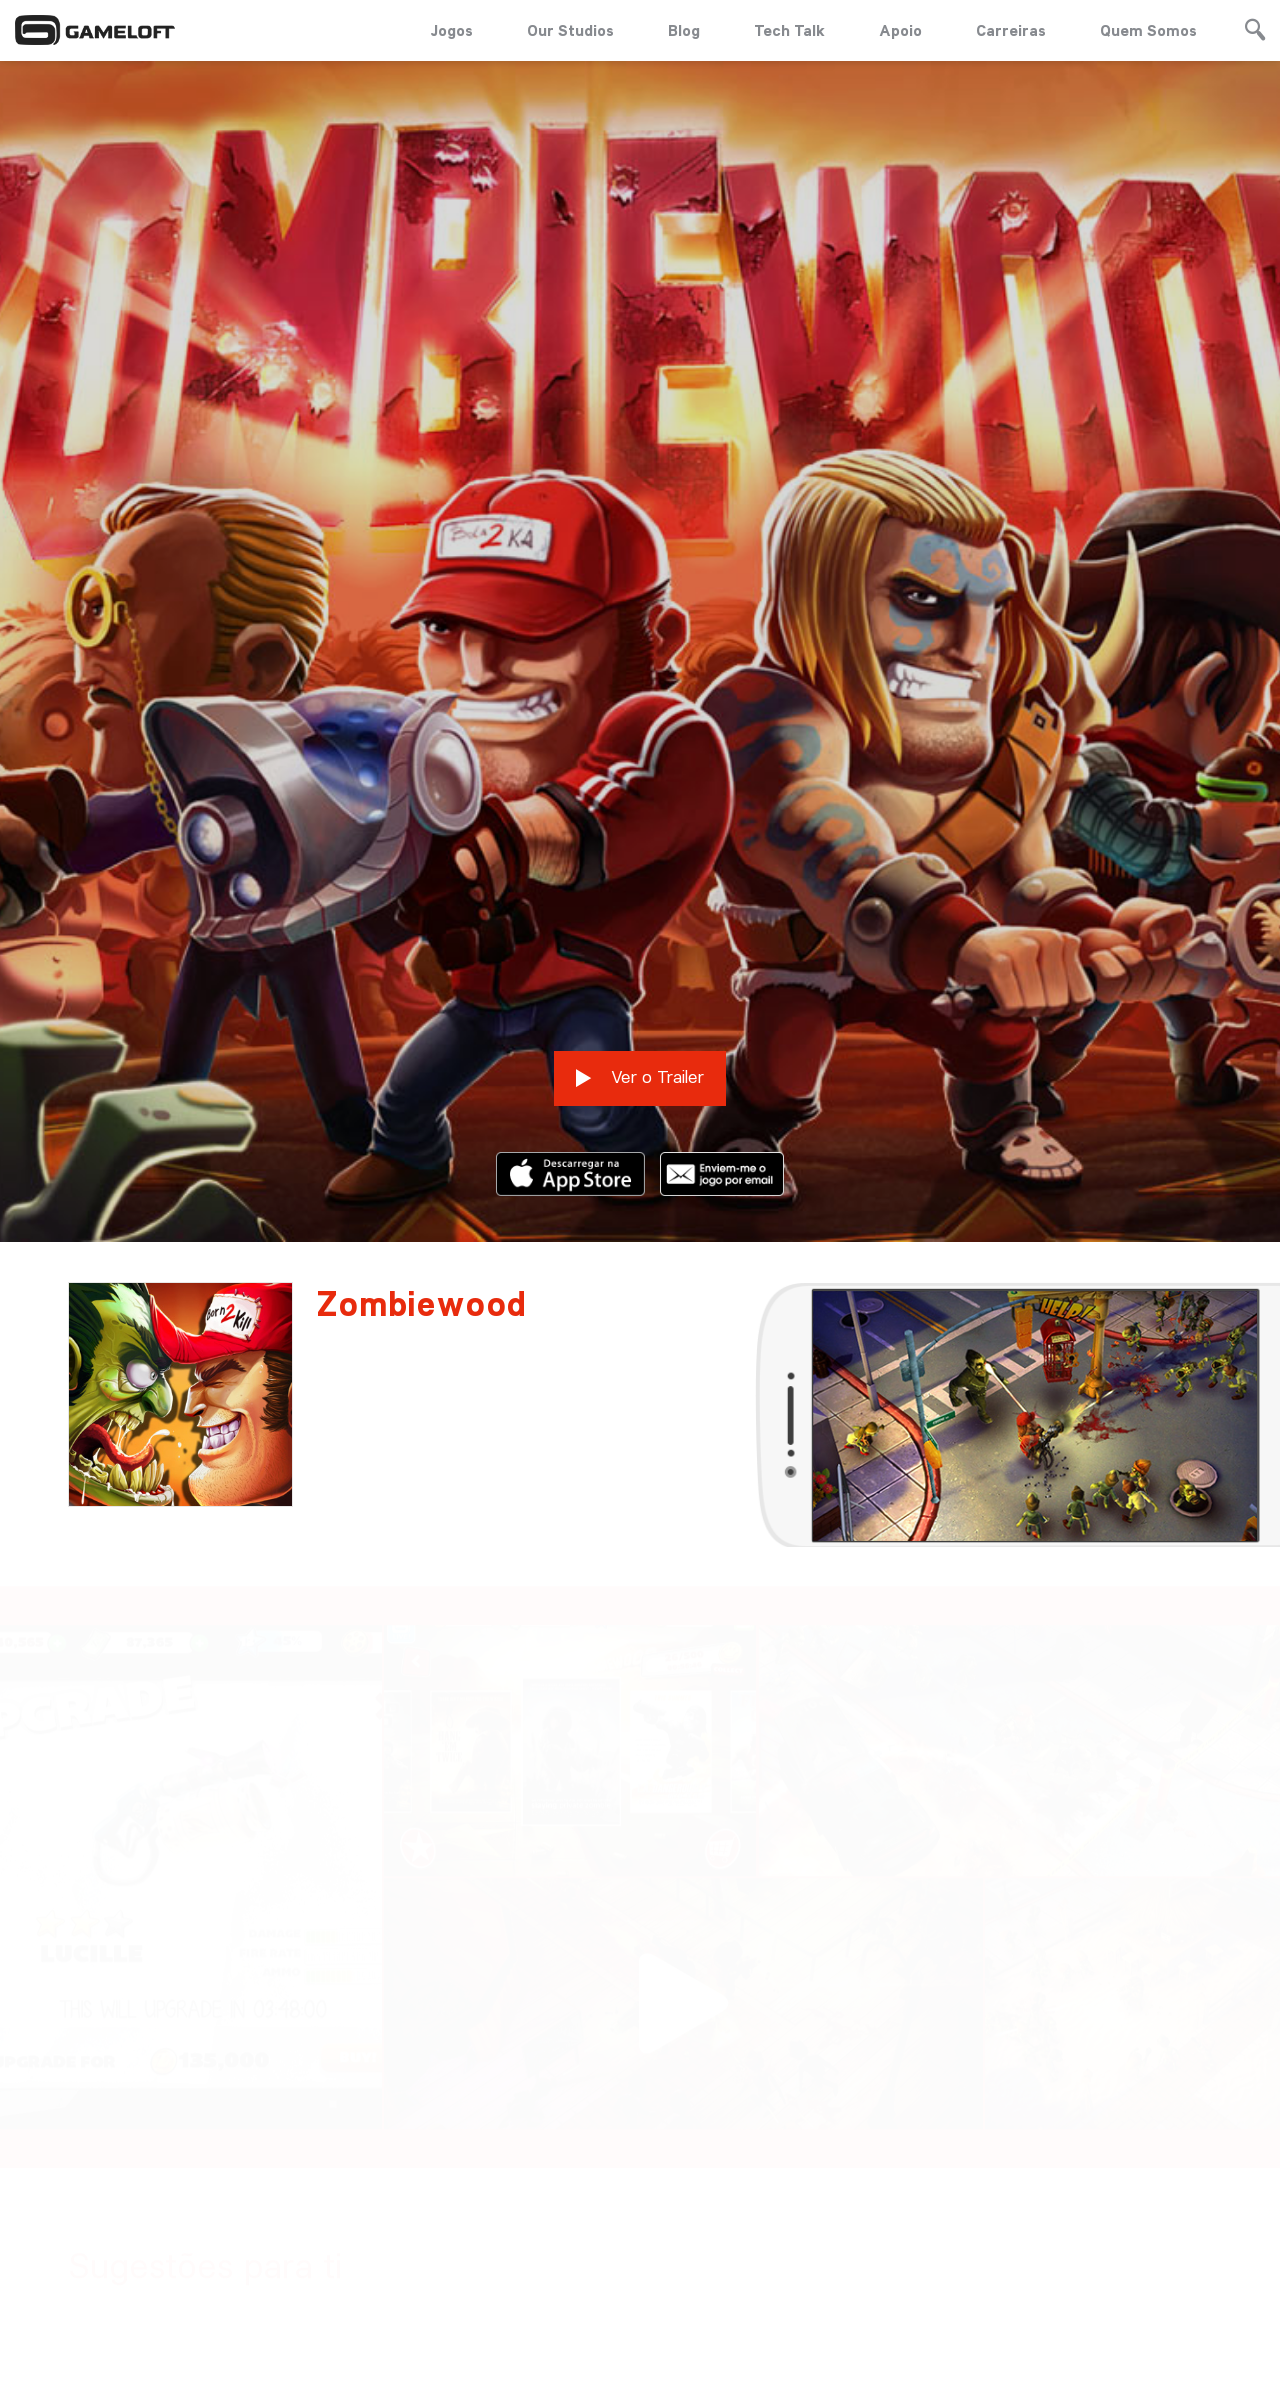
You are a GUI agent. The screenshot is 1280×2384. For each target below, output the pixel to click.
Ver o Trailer (640, 900)
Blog (684, 30)
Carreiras (1011, 30)
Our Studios (570, 30)
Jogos (451, 30)
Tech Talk (789, 30)
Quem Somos (1148, 30)
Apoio (900, 30)
